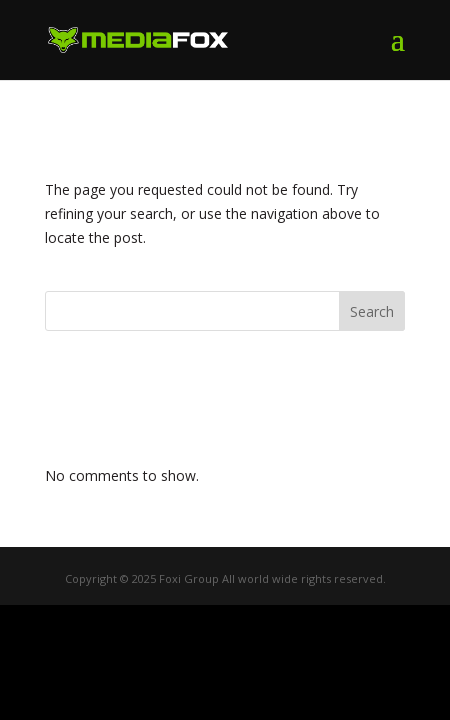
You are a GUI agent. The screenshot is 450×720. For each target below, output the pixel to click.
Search (372, 311)
